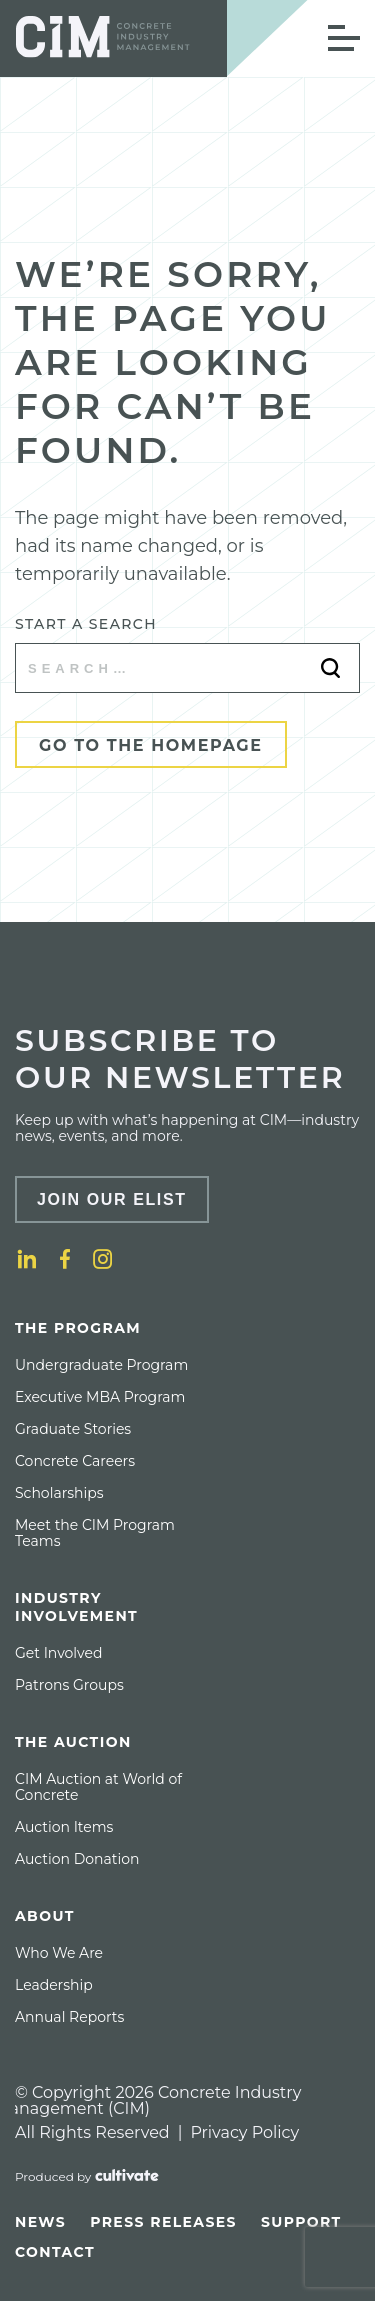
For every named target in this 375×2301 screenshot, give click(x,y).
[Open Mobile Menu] (344, 38)
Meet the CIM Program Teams (95, 1533)
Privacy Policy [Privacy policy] (244, 2132)
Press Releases (163, 2222)
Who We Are (59, 1953)
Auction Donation (77, 1859)
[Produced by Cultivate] (87, 2177)
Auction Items (64, 1827)
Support (301, 2222)
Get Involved (58, 1653)
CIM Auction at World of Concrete (98, 1787)
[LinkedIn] (27, 1259)
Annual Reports (69, 2017)
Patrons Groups (69, 1685)
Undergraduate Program (101, 1365)
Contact (55, 2252)
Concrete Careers (75, 1461)
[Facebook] (65, 1259)
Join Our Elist (112, 1199)
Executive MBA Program (100, 1397)
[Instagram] (103, 1259)
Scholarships (59, 1493)
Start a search (86, 624)
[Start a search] (187, 668)
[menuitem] (115, 1434)
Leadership (54, 1985)
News (40, 2222)
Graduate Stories (73, 1429)
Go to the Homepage (151, 745)
